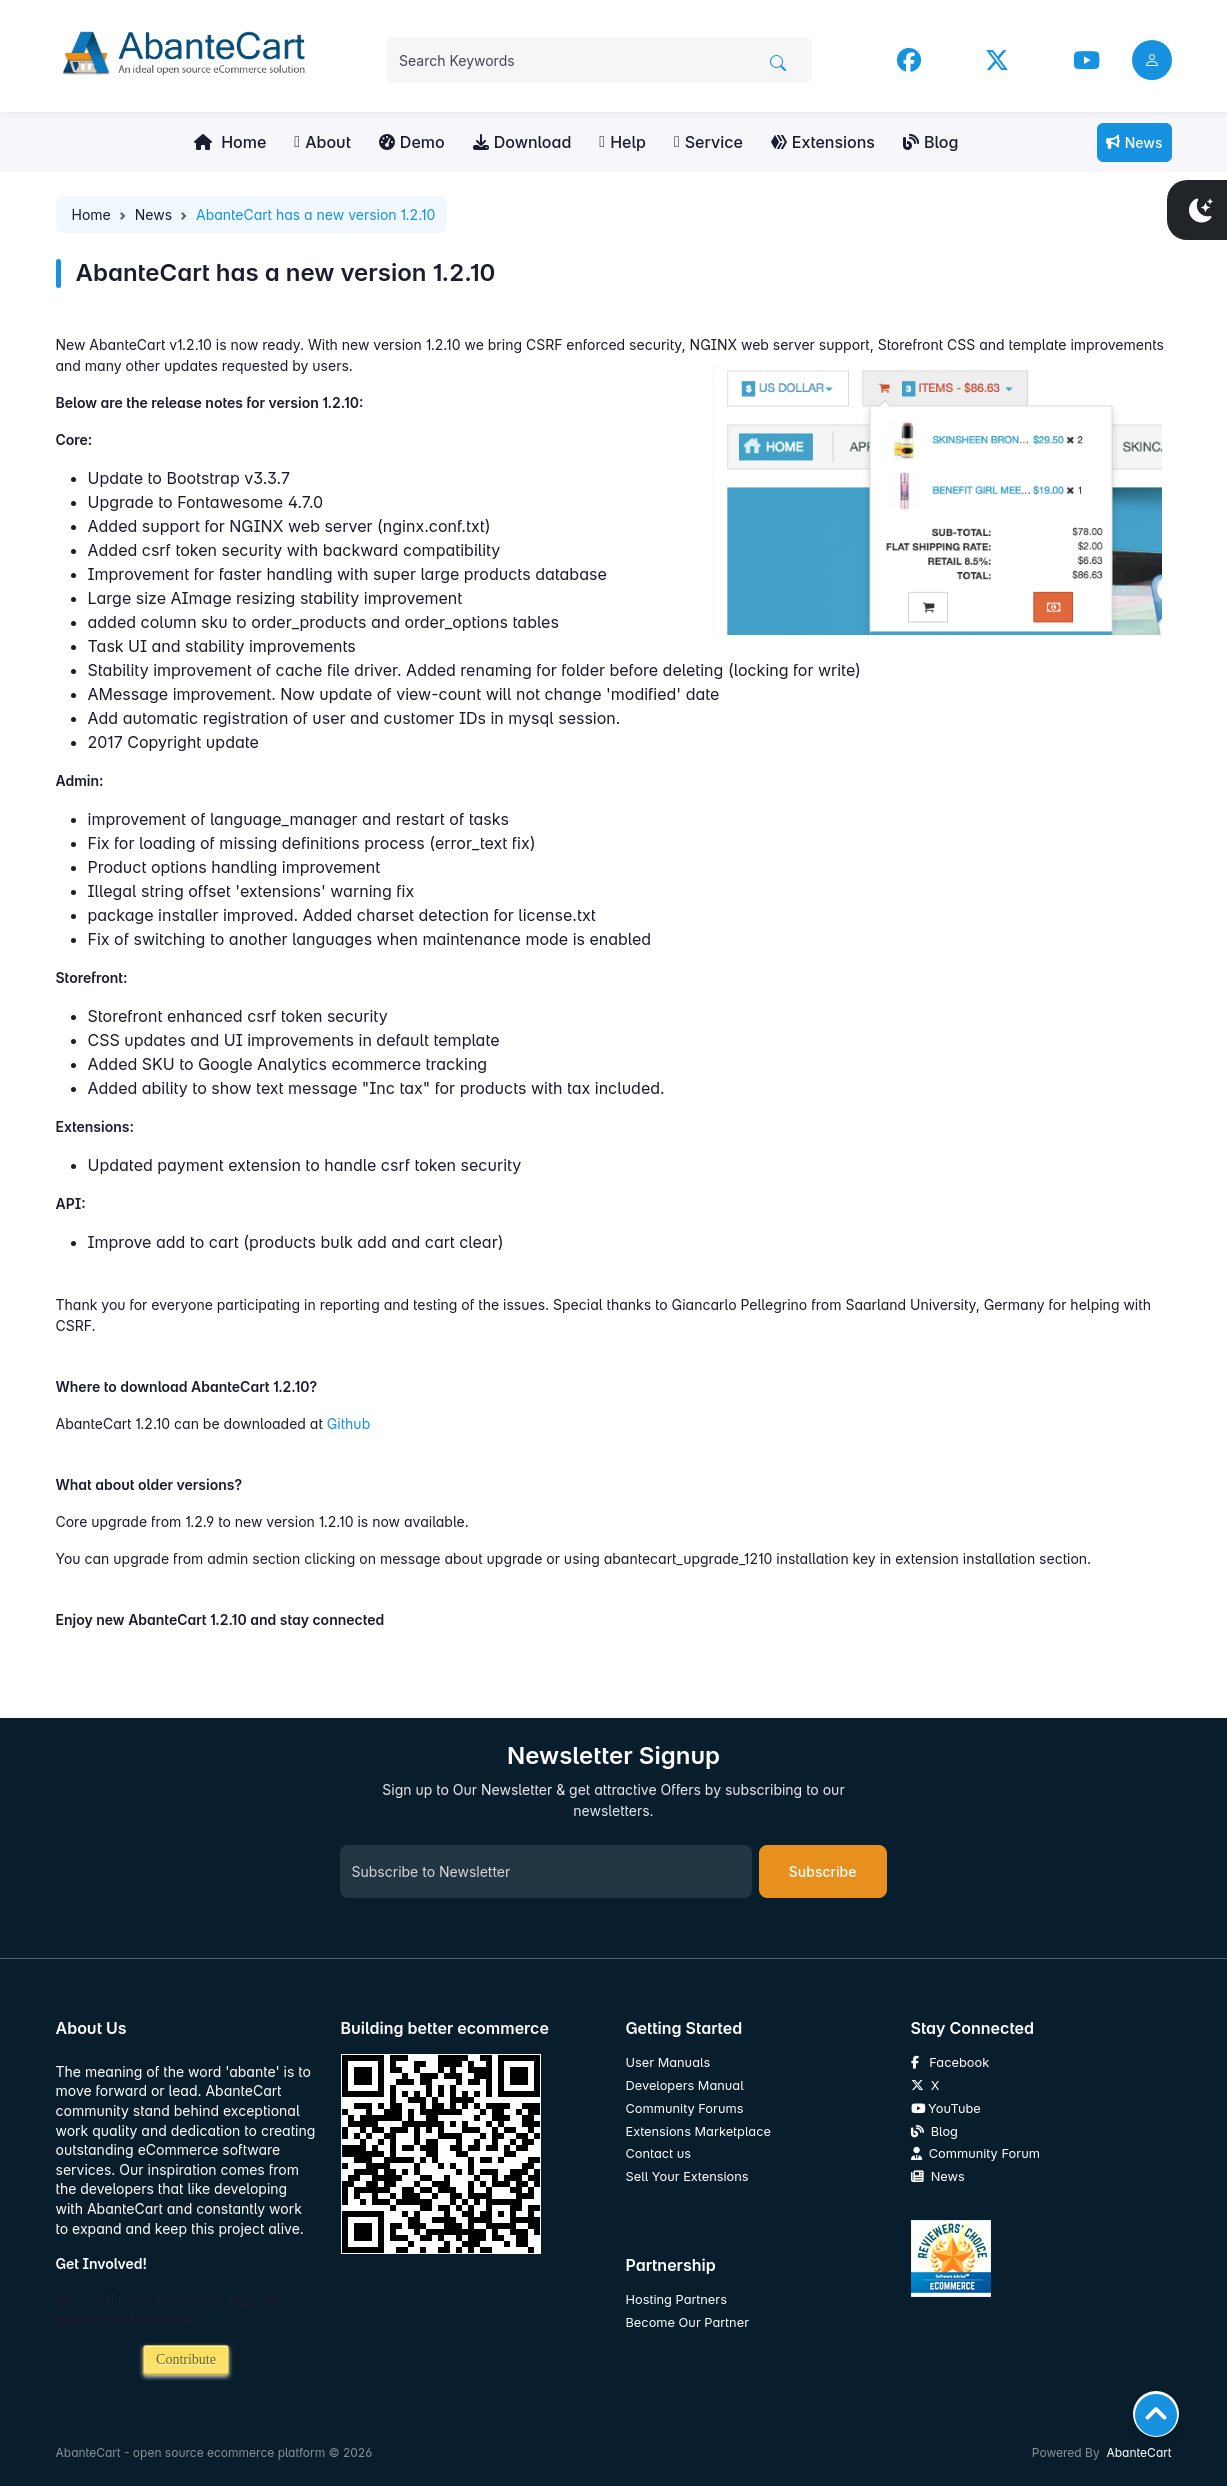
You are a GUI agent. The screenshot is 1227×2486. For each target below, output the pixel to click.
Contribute (186, 2359)
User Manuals (668, 2062)
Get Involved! (102, 2263)
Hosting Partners (676, 2299)
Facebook (950, 2062)
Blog (930, 142)
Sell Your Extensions (687, 2176)
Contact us (659, 2153)
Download (522, 142)
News (1134, 142)
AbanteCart (1138, 2452)
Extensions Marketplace (698, 2131)
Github (349, 1423)
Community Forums (685, 2108)
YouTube (946, 2108)
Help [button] (622, 142)
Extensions (823, 142)
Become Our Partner (687, 2322)
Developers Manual (685, 2085)
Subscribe (823, 1871)
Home (230, 142)
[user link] (1152, 60)
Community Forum (975, 2153)
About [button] (322, 142)
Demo (412, 142)
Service (708, 142)
